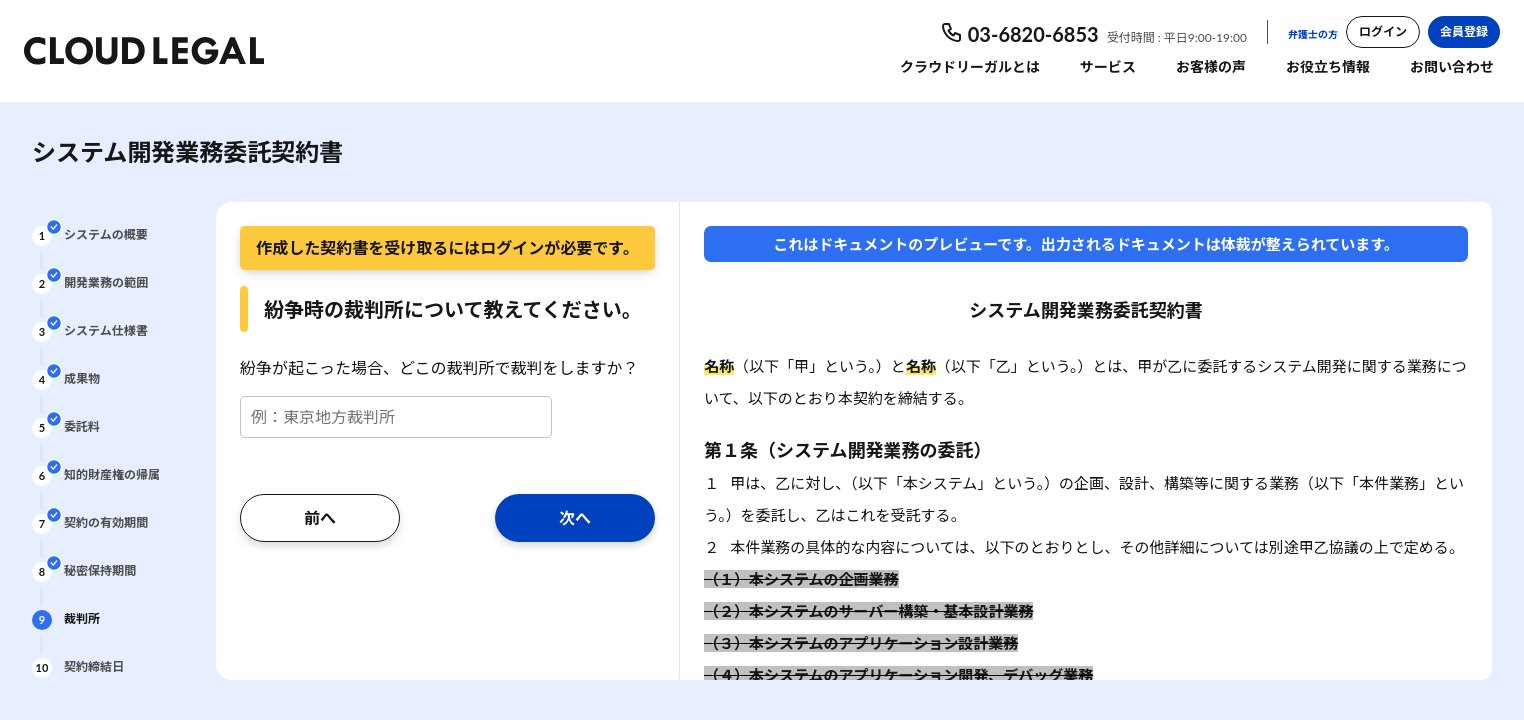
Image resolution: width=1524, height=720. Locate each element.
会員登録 (1464, 31)
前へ (320, 517)
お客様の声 (1211, 66)
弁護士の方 (1313, 34)
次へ (575, 517)
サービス (1108, 66)
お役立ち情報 (1328, 66)
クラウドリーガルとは (970, 66)
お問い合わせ (1452, 66)
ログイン (1383, 31)
